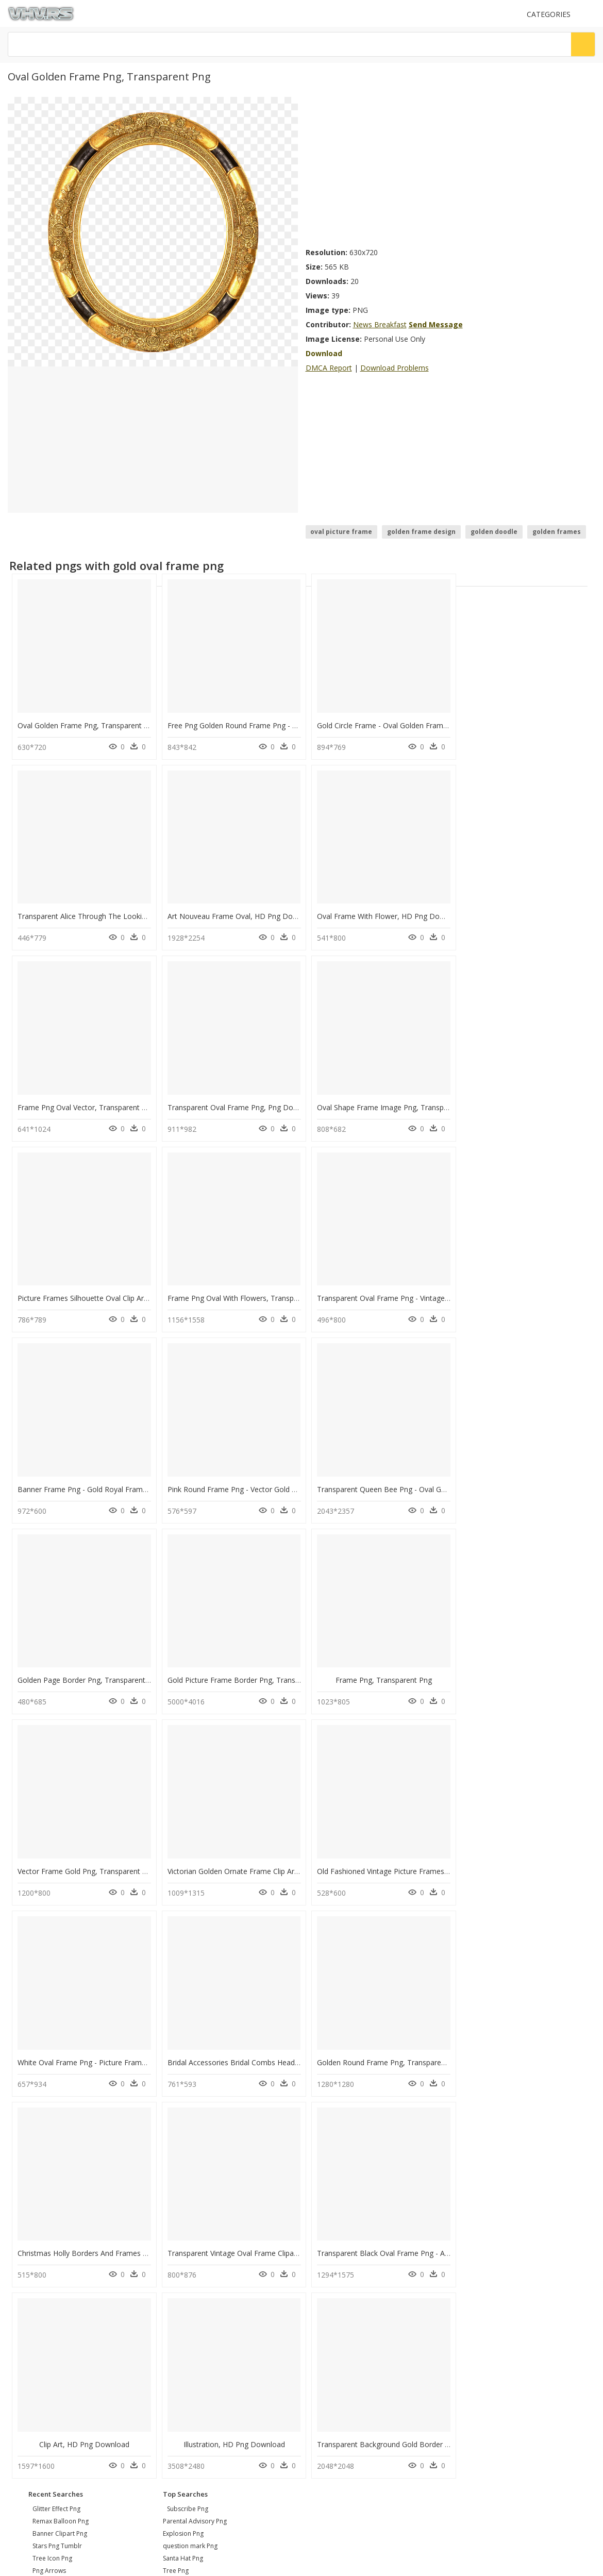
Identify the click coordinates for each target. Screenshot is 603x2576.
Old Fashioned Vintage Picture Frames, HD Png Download (114, 1668)
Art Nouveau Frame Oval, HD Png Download (92, 912)
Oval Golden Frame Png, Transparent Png (87, 723)
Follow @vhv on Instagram (51, 2301)
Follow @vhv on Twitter (47, 2311)
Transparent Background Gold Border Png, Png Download (262, 2046)
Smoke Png (179, 2184)
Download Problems (394, 368)
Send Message (436, 324)
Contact (23, 2246)
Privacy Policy (31, 2272)
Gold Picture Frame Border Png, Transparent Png (100, 1479)
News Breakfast (380, 324)
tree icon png (52, 2159)
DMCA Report (329, 368)
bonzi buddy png (57, 2184)
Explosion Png (183, 2135)
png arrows (49, 2172)
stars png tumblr (57, 2147)
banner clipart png (59, 2135)
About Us (25, 2254)
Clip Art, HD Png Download (526, 1857)
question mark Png (190, 2147)
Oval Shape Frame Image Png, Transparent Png (97, 1101)
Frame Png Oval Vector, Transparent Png (381, 912)
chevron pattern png (62, 2197)
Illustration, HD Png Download (83, 2046)
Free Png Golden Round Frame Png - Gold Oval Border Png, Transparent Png (294, 723)
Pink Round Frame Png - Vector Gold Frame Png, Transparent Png (275, 1290)
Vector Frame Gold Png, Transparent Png (381, 1479)
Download (324, 353)
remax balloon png (60, 2122)
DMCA (21, 2263)
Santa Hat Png (183, 2159)
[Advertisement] (399, 169)
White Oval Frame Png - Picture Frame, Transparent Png (259, 1668)
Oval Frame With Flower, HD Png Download (238, 912)
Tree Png (176, 2172)
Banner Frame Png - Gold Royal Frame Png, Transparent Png (120, 1290)
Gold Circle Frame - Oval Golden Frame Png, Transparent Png (415, 723)
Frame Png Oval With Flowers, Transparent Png (392, 1101)
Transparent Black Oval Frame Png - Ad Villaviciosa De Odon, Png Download (440, 1857)
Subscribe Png (187, 2110)
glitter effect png (56, 2110)
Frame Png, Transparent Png (231, 1479)
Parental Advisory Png (195, 2122)
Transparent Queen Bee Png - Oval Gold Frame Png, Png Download (426, 1290)
